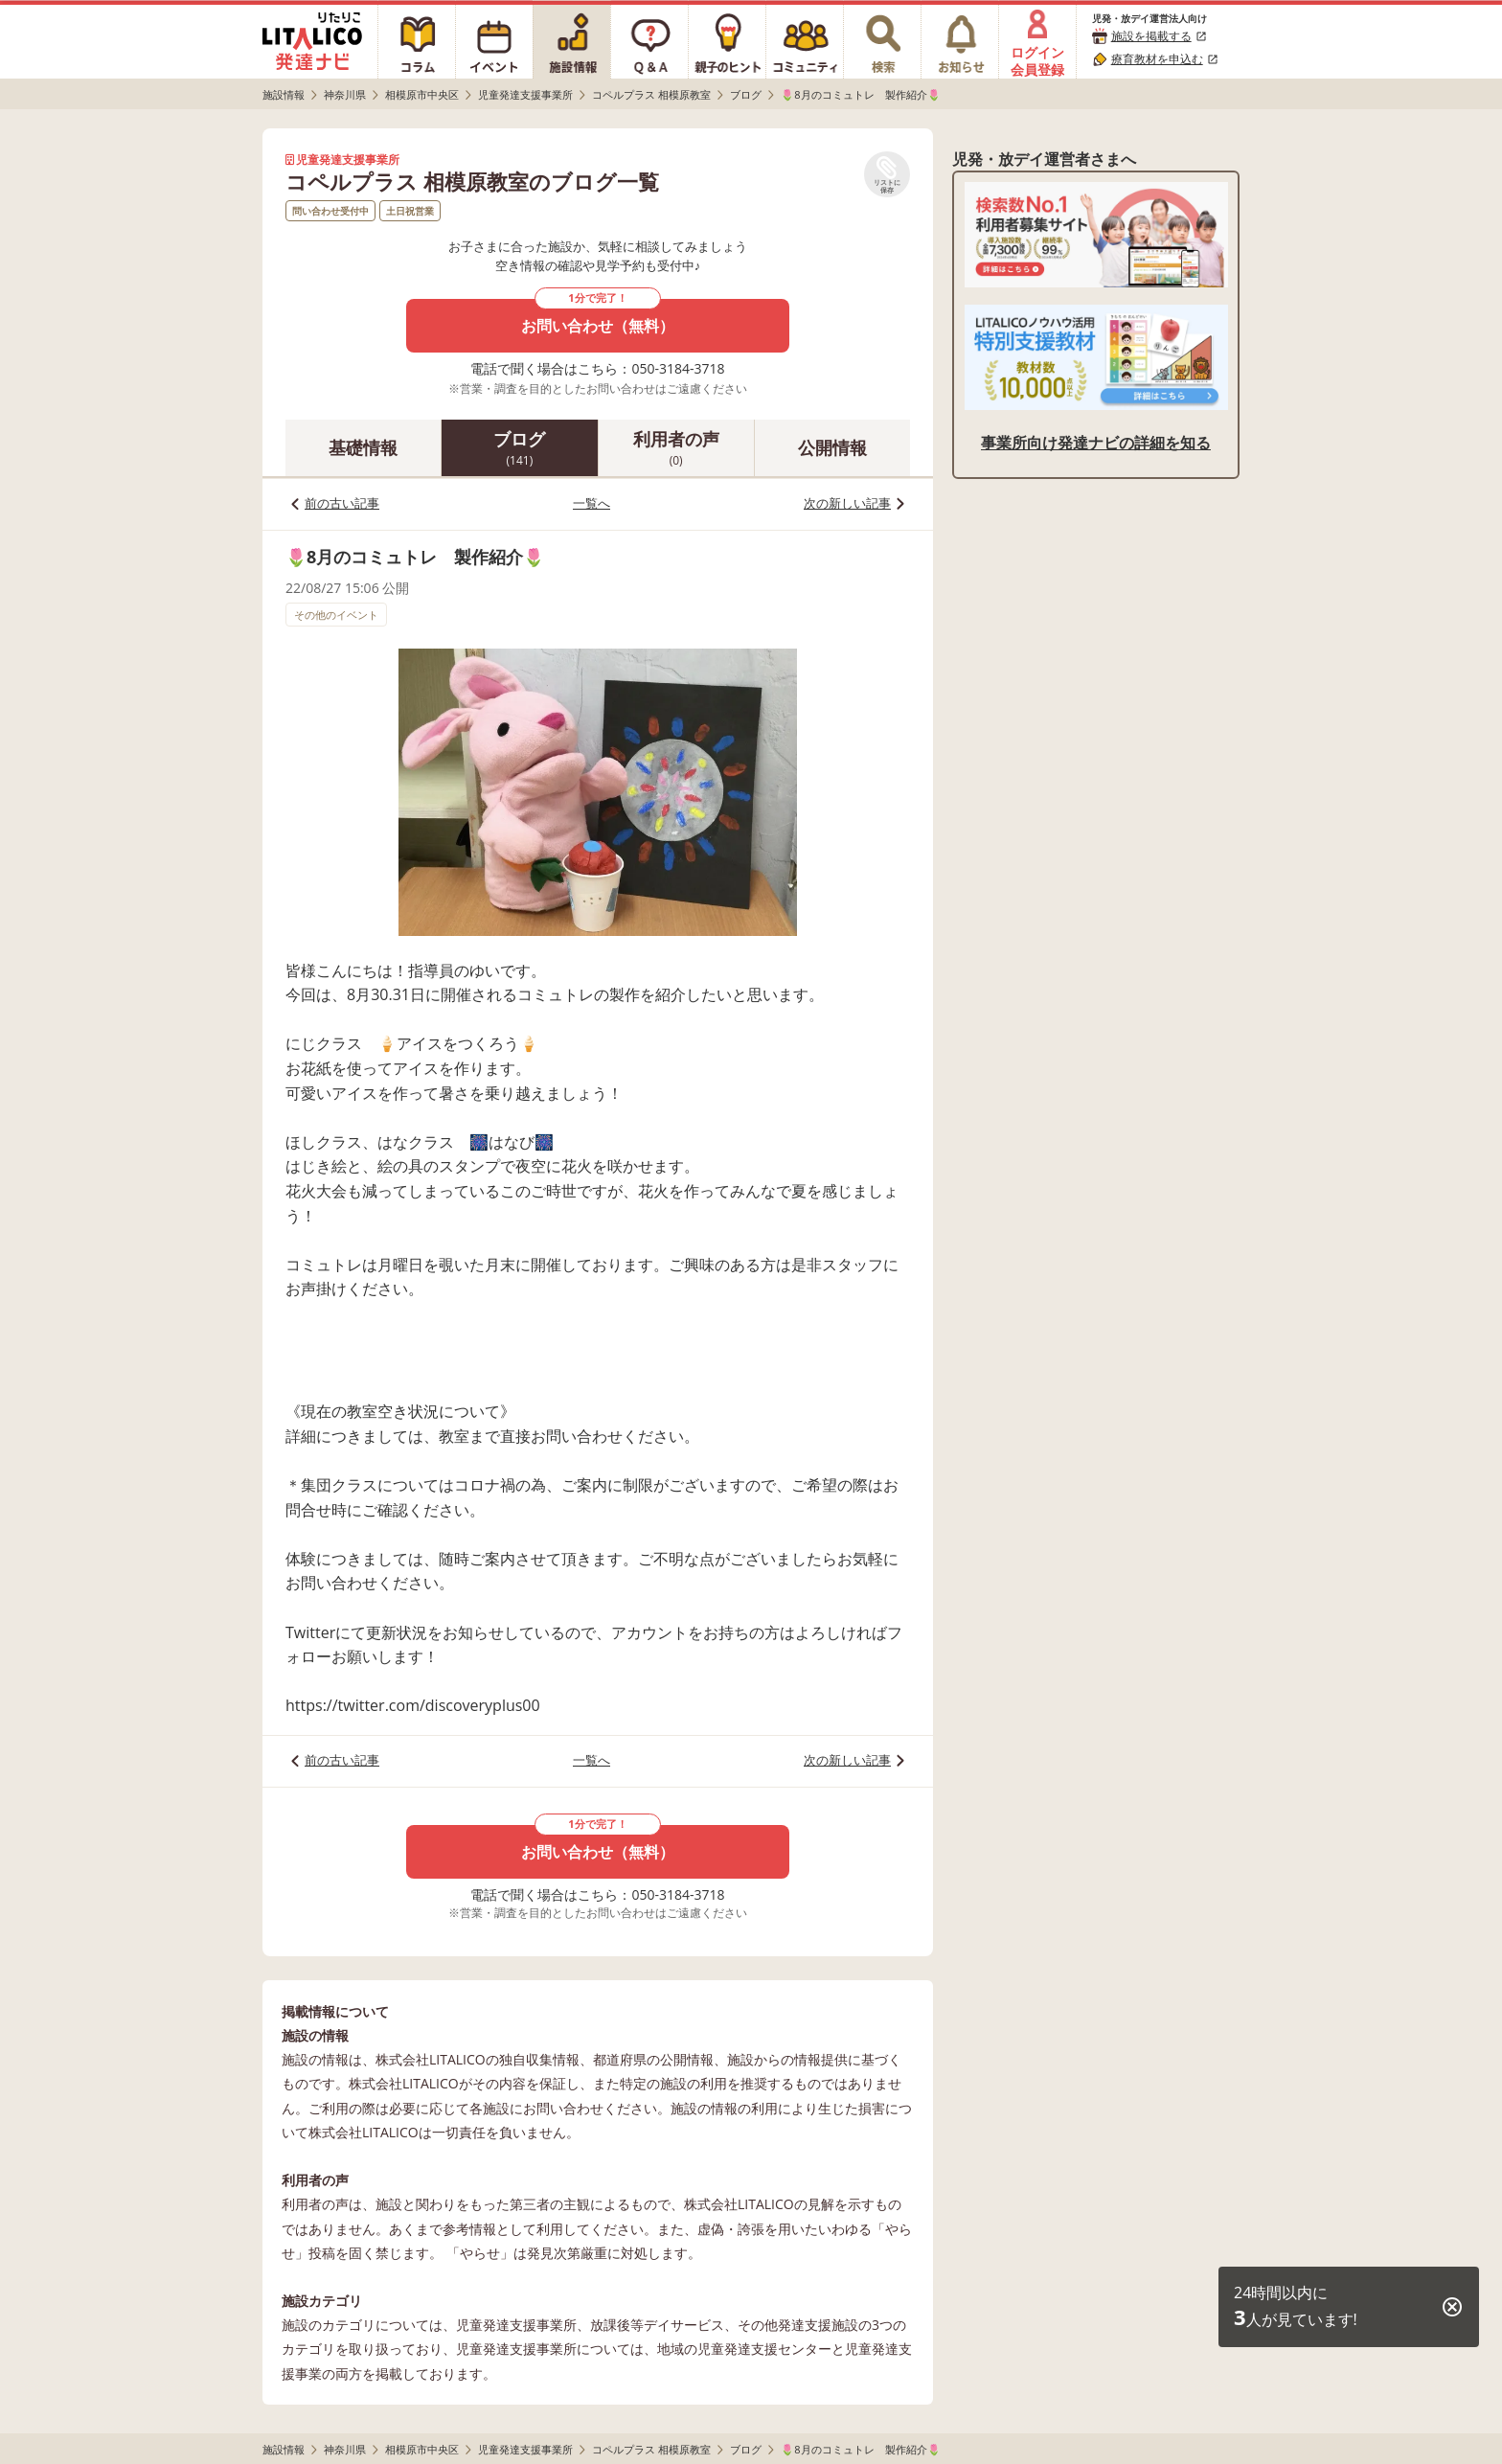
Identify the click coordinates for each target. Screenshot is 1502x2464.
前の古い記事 (342, 503)
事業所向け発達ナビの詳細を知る (1096, 442)
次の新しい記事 (847, 503)
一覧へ (591, 503)
